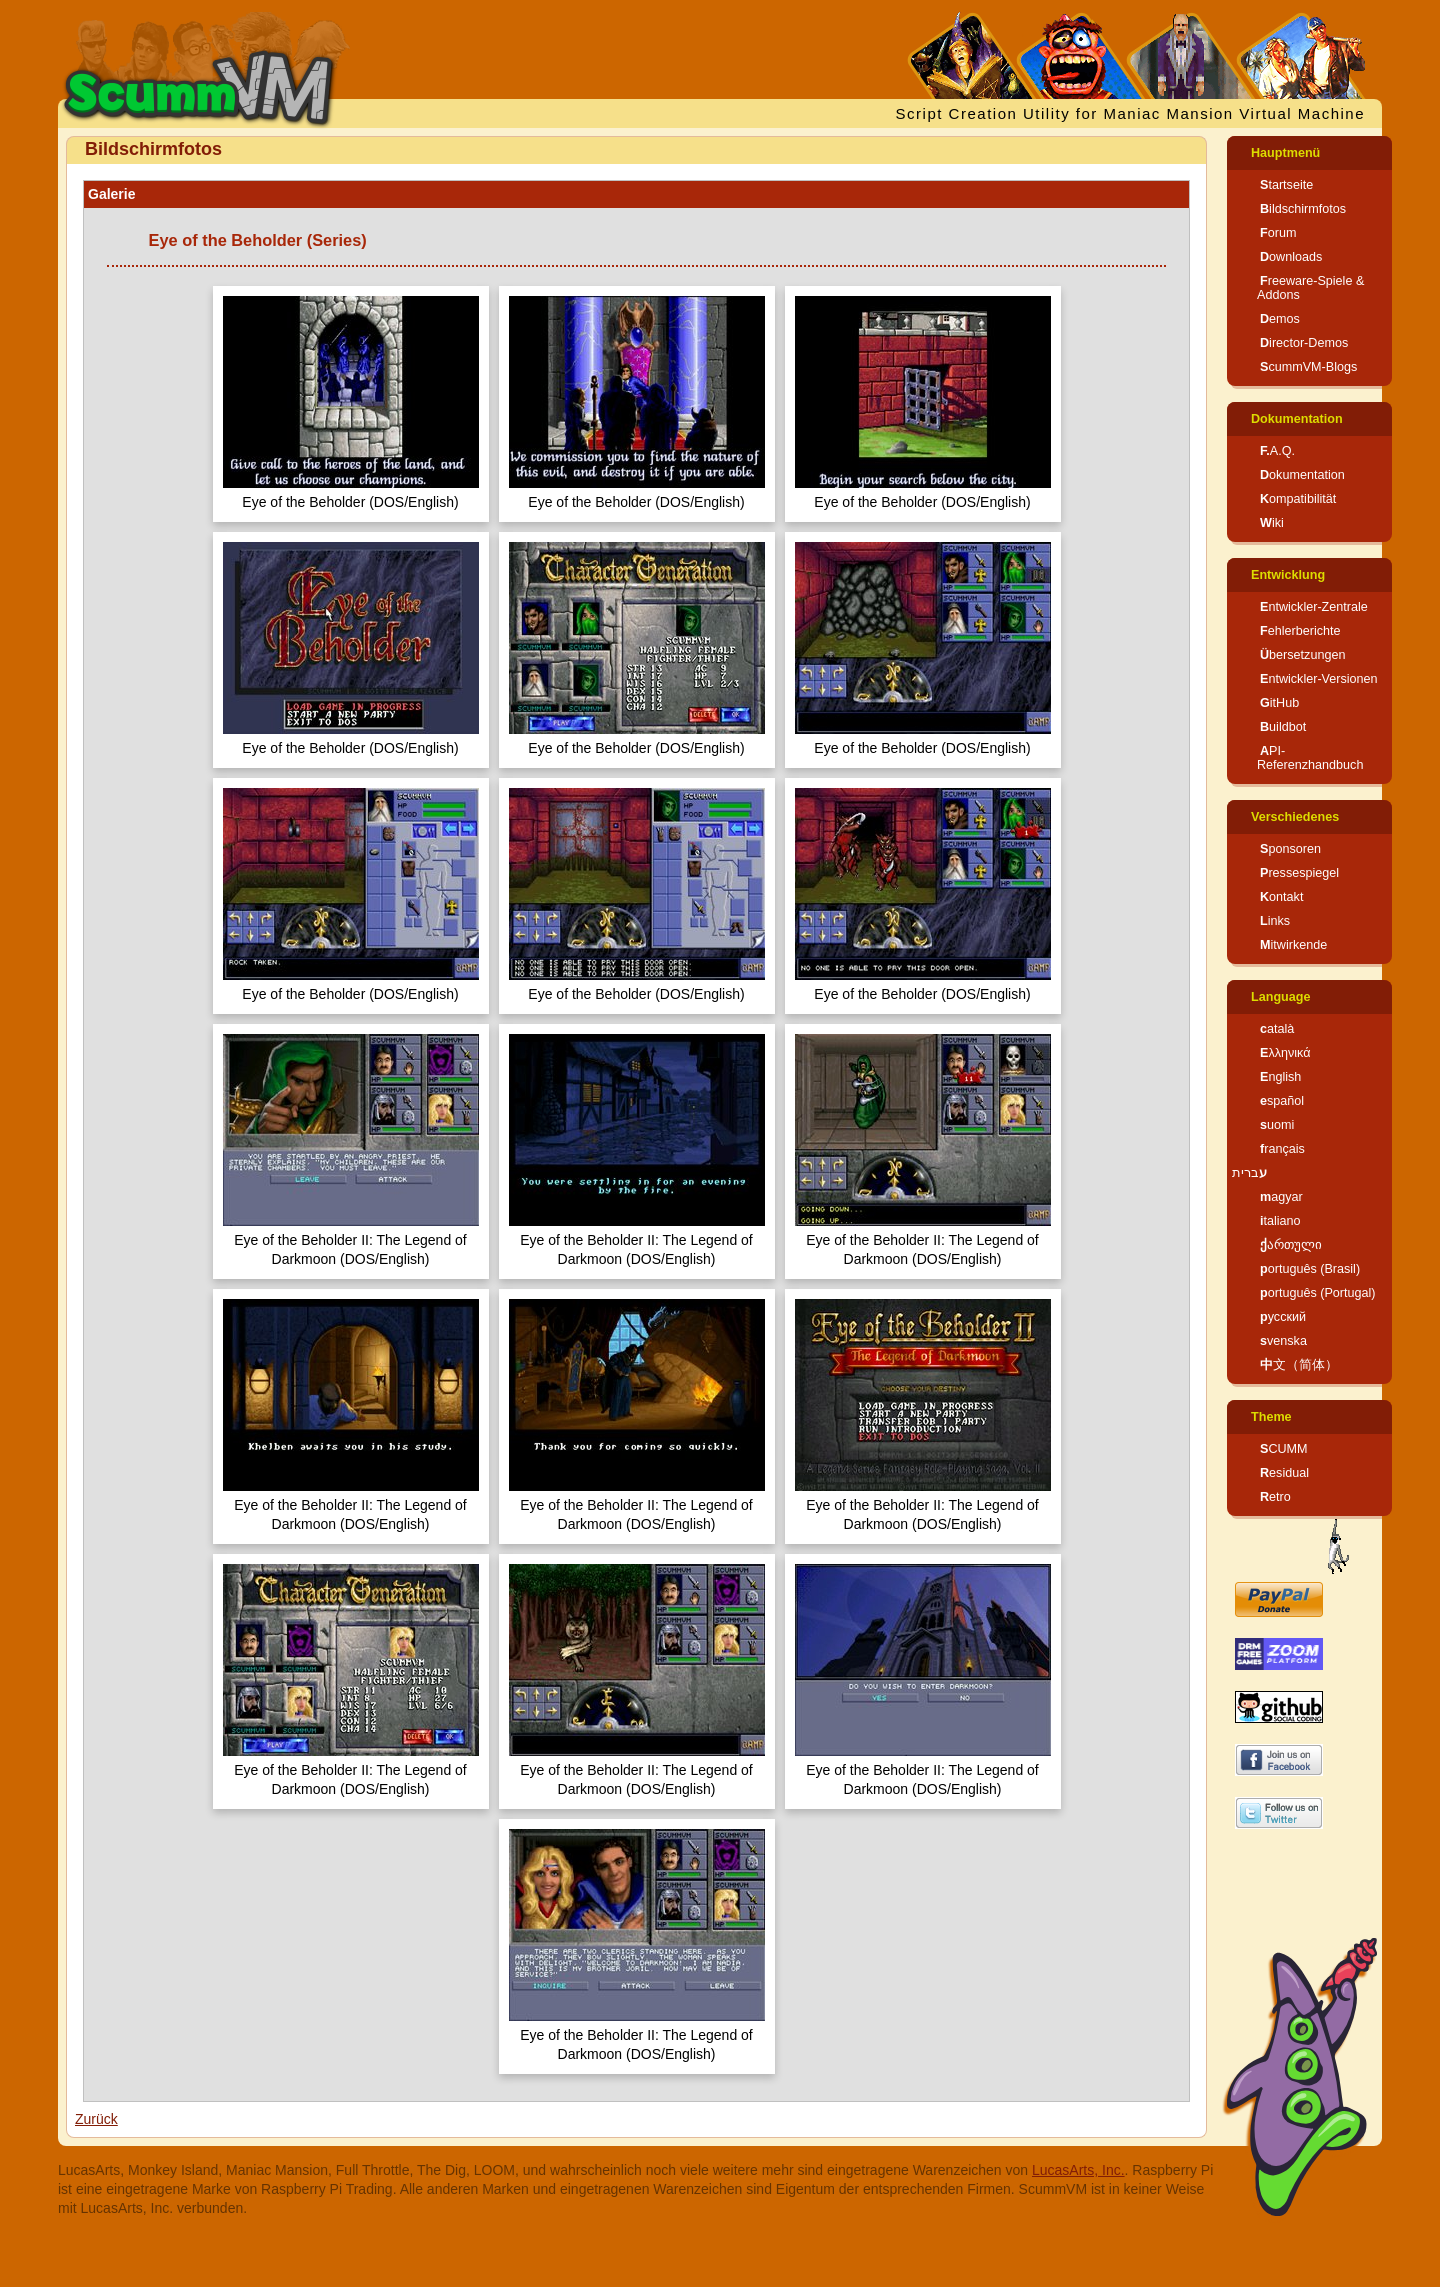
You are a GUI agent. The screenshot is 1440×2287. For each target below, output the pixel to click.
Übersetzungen (1302, 655)
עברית (1249, 1173)
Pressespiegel (1299, 873)
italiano (1280, 1221)
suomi (1277, 1125)
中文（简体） (1299, 1365)
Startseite (1286, 185)
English (1280, 1077)
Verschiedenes (1295, 817)
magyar (1281, 1197)
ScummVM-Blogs (1308, 367)
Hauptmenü (1285, 153)
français (1282, 1149)
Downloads (1291, 257)
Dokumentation (1297, 419)
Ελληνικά (1285, 1053)
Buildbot (1283, 727)
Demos (1280, 319)
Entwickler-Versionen (1319, 679)
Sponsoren (1290, 849)
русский (1283, 1317)
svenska (1283, 1341)
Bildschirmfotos (1303, 209)
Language (1280, 997)
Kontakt (1281, 897)
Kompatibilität (1298, 499)
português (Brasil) (1310, 1269)
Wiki (1272, 523)
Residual (1284, 1473)
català (1277, 1029)
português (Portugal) (1318, 1293)
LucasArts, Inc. (1078, 2170)
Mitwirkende (1293, 945)
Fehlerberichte (1300, 631)
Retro (1275, 1497)
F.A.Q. (1277, 451)
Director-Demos (1304, 343)
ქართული (1291, 1245)
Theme (1271, 1417)
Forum (1278, 233)
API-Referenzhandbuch (1310, 758)
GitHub (1279, 703)
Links (1275, 921)
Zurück (96, 2119)
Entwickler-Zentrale (1314, 607)
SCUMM (1284, 1449)
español (1282, 1101)
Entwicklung (1288, 575)
